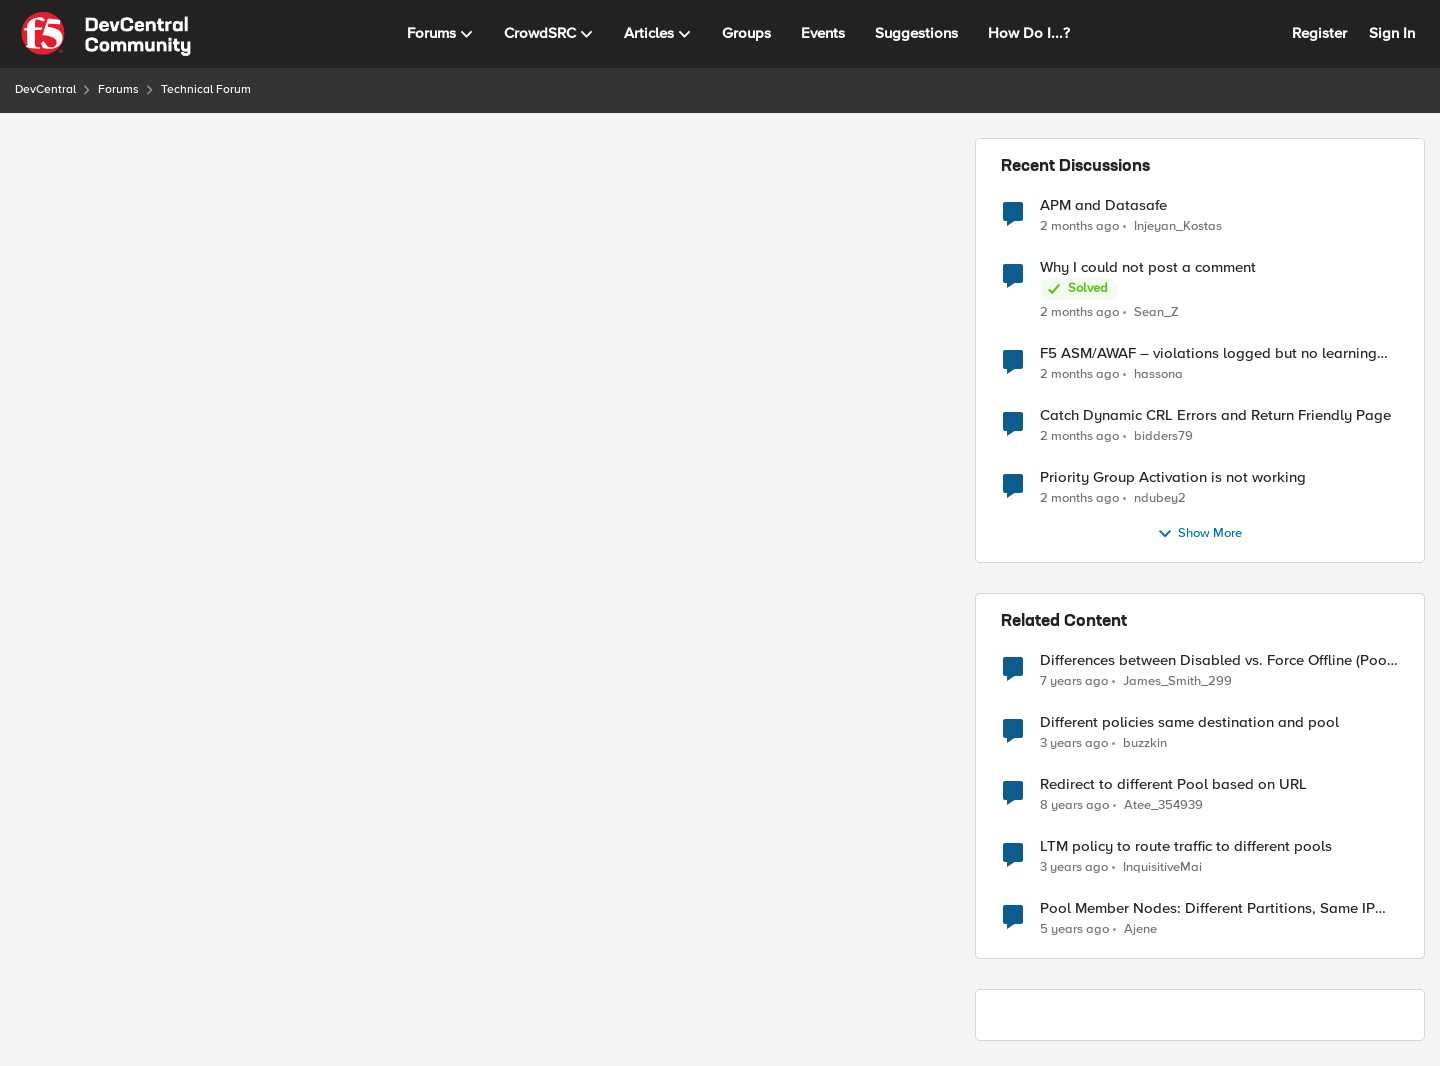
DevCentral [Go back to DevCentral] (45, 89)
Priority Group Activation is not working (1173, 477)
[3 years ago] (1074, 744)
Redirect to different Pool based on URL (1173, 784)
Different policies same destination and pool (1189, 722)
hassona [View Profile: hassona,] (1158, 374)
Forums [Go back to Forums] (118, 89)
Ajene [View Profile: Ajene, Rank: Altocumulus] (1140, 929)
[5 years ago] (1074, 930)
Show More (1199, 534)
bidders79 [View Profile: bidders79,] (1163, 436)
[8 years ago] (1074, 806)
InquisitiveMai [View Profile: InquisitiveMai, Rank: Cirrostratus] (1162, 867)
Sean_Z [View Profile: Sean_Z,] (1156, 312)
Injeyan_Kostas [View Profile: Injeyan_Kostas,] (1178, 225)
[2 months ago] (1079, 226)
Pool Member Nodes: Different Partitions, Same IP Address (1207, 908)
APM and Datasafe (1103, 205)
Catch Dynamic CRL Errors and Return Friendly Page (1215, 415)
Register (1319, 33)
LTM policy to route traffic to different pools (1186, 846)
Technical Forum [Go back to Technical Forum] (206, 89)
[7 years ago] (1074, 682)
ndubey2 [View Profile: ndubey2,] (1160, 498)
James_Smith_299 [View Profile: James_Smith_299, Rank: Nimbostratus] (1177, 681)
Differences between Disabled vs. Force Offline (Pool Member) (1215, 660)
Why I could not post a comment (1148, 267)
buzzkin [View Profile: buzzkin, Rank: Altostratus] (1145, 743)
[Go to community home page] (106, 34)
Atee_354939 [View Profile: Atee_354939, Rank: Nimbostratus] (1163, 805)
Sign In (1392, 33)
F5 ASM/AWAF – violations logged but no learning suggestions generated (1208, 353)
